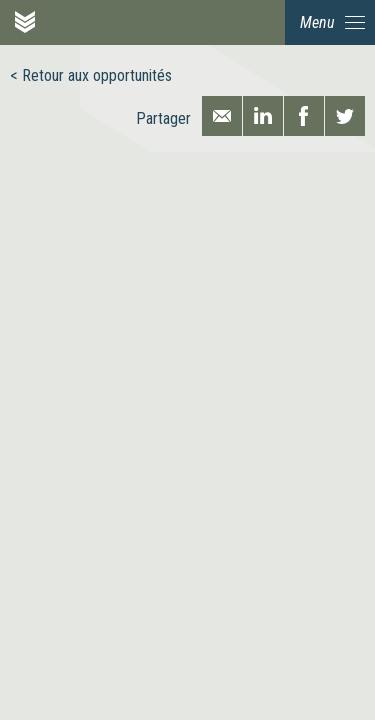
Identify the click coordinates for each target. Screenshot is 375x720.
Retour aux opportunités (97, 75)
